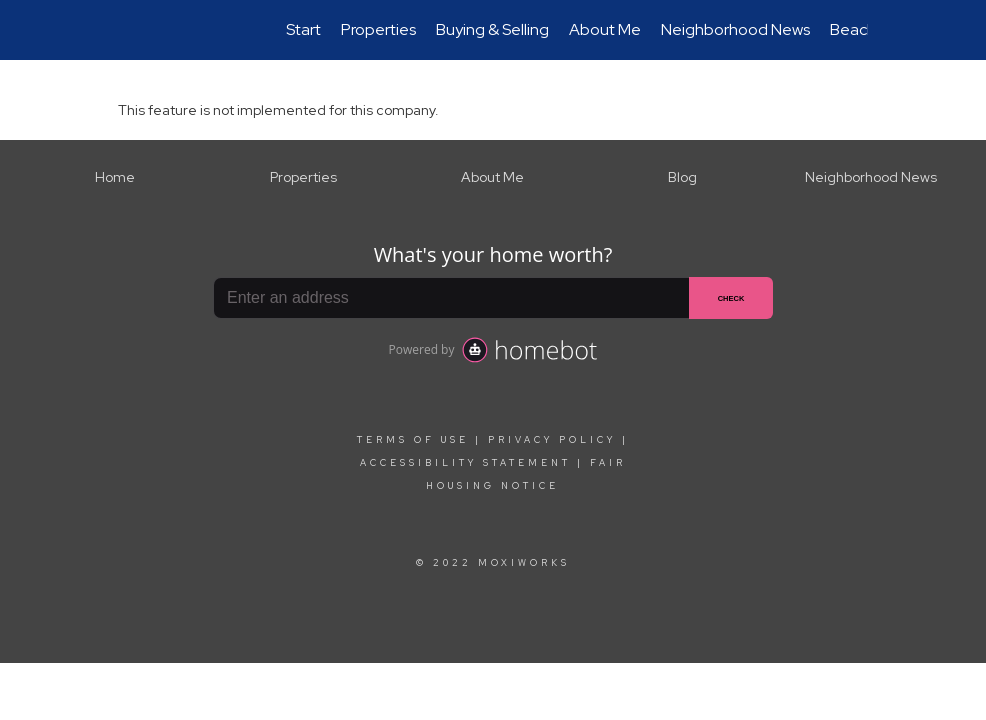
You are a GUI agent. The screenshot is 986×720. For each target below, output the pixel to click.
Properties (378, 29)
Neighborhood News (735, 29)
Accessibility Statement (465, 463)
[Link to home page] (128, 30)
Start (303, 29)
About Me (605, 29)
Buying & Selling (492, 29)
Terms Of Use (413, 440)
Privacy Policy (552, 440)
